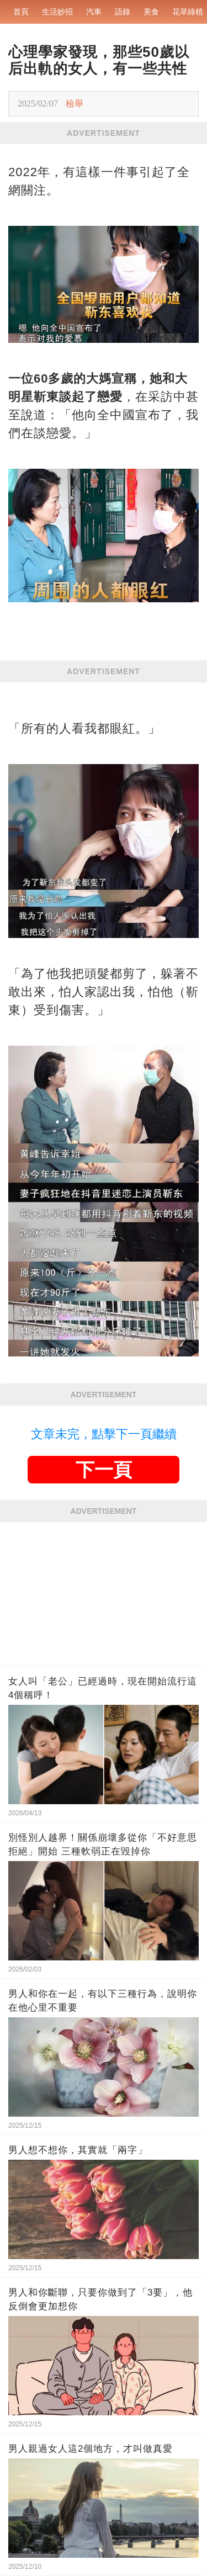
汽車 (94, 11)
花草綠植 (187, 11)
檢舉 (74, 103)
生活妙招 (57, 11)
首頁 (21, 11)
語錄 (122, 11)
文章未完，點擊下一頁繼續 (104, 1434)
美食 (151, 11)
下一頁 (104, 1469)
